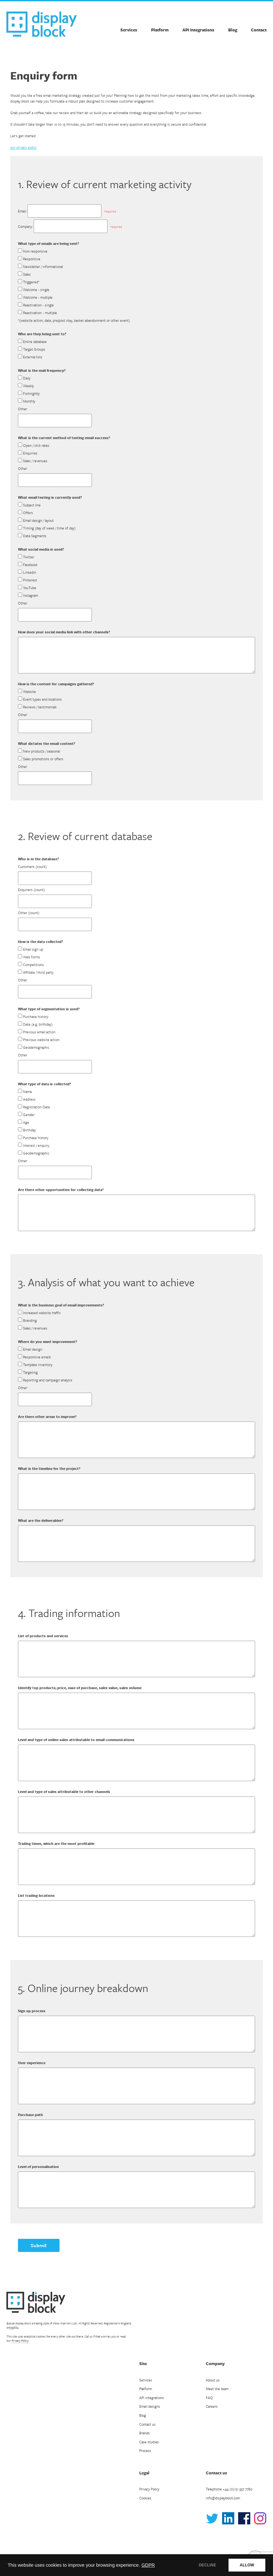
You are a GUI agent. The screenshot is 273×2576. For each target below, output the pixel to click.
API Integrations (198, 30)
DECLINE (207, 2565)
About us (213, 2380)
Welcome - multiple (37, 297)
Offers (28, 512)
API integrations (151, 2397)
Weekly (28, 385)
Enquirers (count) (31, 889)
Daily (26, 378)
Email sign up (33, 949)
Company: (25, 226)
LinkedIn (29, 572)
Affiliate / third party (38, 972)
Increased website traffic (42, 1312)
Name (27, 1091)
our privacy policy (23, 147)
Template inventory (37, 1364)
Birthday (29, 1130)
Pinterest (30, 580)
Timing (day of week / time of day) (49, 528)
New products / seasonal (41, 751)
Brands (144, 2433)
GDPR (148, 2565)
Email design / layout (38, 520)
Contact (259, 30)
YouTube (29, 587)
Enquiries (30, 453)
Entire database (35, 341)
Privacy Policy (20, 2340)
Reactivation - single (38, 305)
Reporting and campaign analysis (47, 1380)
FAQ (209, 2397)
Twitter (28, 557)
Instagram (30, 595)
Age (26, 1122)
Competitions (33, 964)
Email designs (149, 2406)
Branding (30, 1320)
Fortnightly (31, 393)
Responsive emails (37, 1357)
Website (29, 691)
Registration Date (36, 1107)
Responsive (31, 259)
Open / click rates (36, 445)
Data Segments (34, 535)
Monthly (29, 401)
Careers (212, 2406)
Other (22, 409)
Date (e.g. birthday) (37, 1024)
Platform (160, 30)
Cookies (145, 2498)
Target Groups (34, 349)
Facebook (30, 564)
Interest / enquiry (36, 1145)
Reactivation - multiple (40, 312)
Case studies (149, 2442)
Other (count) (28, 912)
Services (128, 30)
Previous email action (39, 1032)
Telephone (229, 2489)
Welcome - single (36, 289)
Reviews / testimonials (40, 707)
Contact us (147, 2424)
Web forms (31, 957)
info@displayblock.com (223, 2498)
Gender (29, 1114)
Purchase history (35, 1016)
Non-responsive (35, 251)
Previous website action (41, 1039)
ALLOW (247, 2565)
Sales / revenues (35, 460)
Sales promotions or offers (43, 759)
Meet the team (217, 2388)
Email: (22, 211)
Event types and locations (42, 699)
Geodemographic (36, 1047)
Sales (27, 274)
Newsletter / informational (43, 266)
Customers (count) (32, 866)
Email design (32, 1349)
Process (145, 2450)
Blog (232, 30)
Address (29, 1099)
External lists (32, 357)
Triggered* (31, 282)
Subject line (32, 505)
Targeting (30, 1372)
